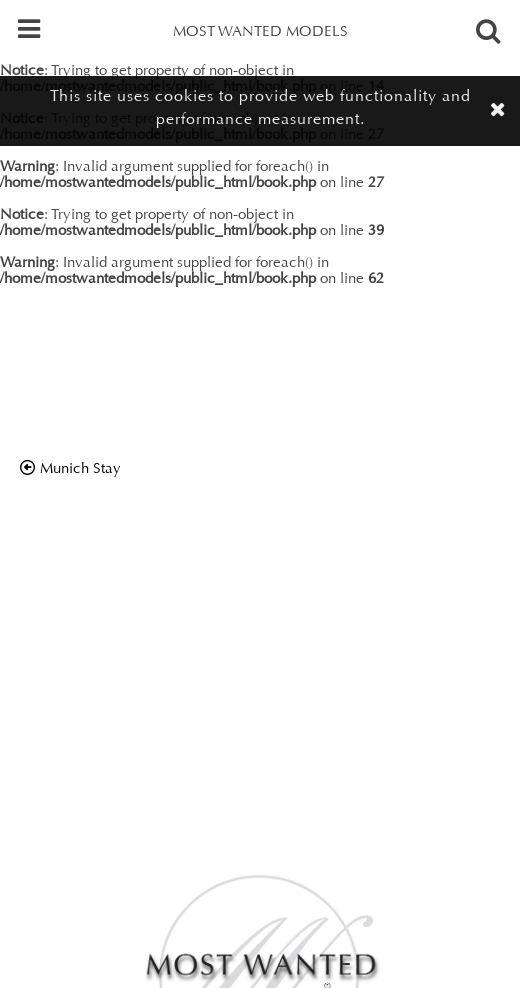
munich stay (80, 469)
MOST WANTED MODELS (260, 32)
